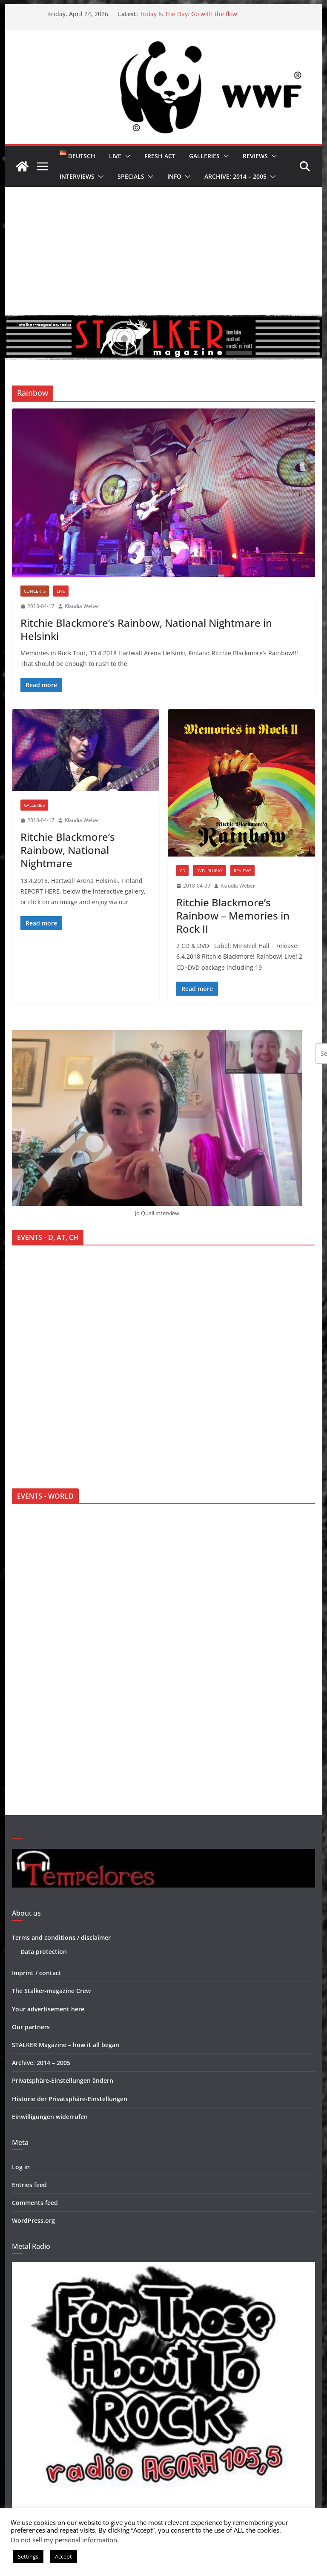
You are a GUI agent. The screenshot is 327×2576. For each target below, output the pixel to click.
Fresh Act (159, 156)
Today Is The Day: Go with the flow (188, 14)
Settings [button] (28, 2556)
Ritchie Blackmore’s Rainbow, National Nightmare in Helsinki (146, 629)
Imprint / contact (36, 1973)
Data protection (43, 1952)
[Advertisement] (163, 250)
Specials (131, 176)
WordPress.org (33, 2220)
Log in (21, 2167)
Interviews (77, 176)
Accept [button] (63, 2556)
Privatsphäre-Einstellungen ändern (62, 2080)
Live (115, 156)
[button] (126, 156)
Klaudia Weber (82, 606)
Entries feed (29, 2185)
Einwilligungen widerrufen (50, 2117)
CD (182, 871)
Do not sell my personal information (64, 2540)
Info (174, 176)
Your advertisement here (48, 2009)
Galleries (204, 156)
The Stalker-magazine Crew (51, 1991)
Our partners (31, 2027)
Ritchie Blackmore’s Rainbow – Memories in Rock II (233, 915)
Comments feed (35, 2203)
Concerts (35, 591)
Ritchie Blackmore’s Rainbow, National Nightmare (67, 850)
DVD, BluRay (209, 871)
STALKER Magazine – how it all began (65, 2045)
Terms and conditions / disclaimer (61, 1937)
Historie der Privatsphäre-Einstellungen (69, 2099)
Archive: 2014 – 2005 (235, 176)
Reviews (255, 156)
